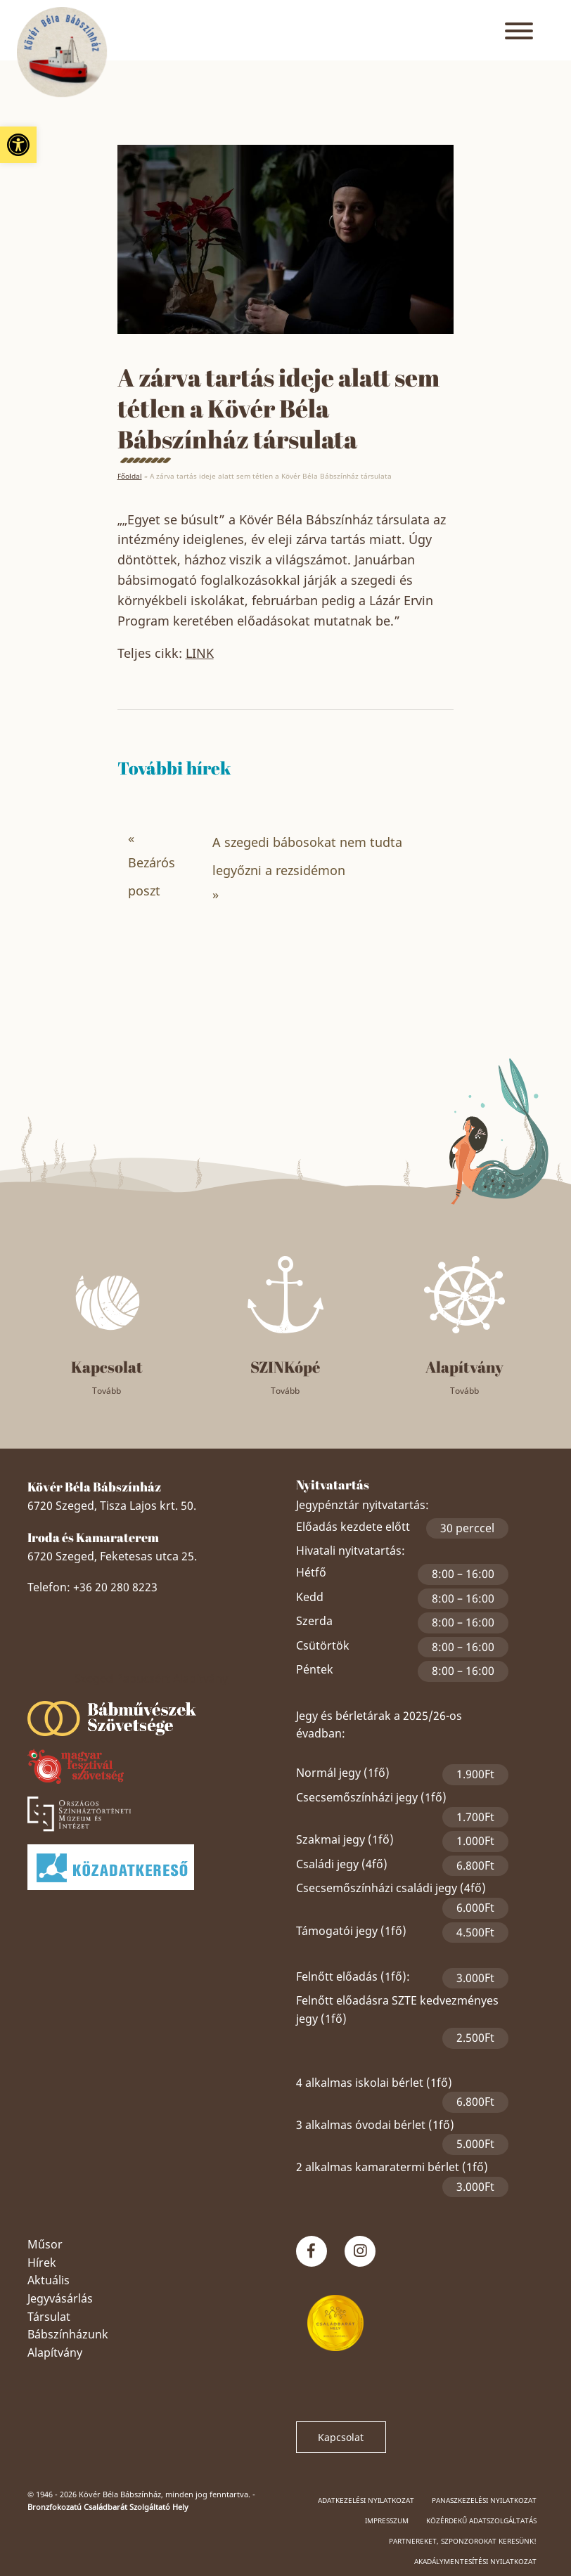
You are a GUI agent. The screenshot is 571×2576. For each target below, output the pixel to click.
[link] (18, 145)
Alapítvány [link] (54, 2352)
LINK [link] (200, 653)
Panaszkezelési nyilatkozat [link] (484, 2500)
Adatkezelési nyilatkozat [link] (366, 2500)
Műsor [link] (45, 2244)
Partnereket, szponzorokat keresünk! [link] (463, 2541)
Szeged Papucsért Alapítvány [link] (151, 1678)
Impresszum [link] (387, 2520)
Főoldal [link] (129, 476)
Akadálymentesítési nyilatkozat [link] (475, 2561)
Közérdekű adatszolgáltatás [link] (481, 2520)
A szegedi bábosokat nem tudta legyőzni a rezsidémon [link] (307, 856)
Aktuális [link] (48, 2280)
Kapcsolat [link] (341, 2437)
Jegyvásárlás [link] (60, 2298)
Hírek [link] (41, 2262)
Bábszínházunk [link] (67, 2334)
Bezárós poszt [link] (151, 876)
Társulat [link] (48, 2316)
